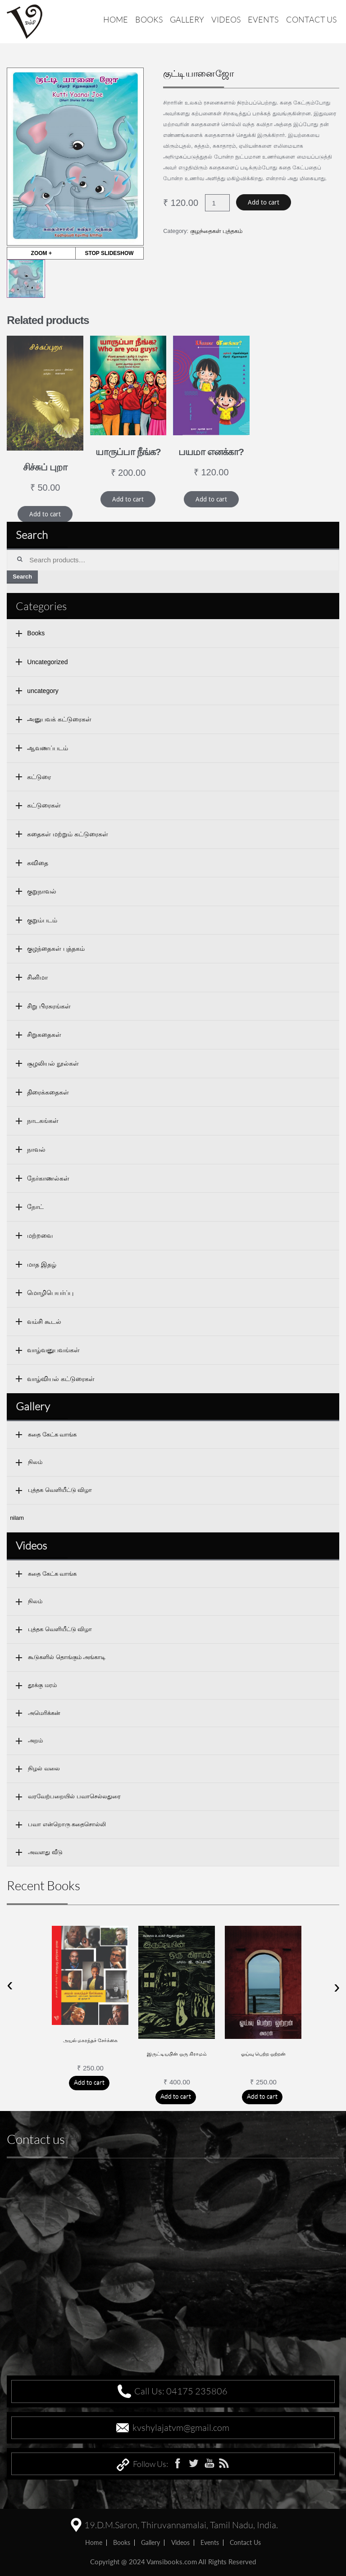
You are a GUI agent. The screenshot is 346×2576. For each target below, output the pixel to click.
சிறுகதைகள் (44, 1034)
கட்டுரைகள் (44, 805)
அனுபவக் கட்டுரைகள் (59, 719)
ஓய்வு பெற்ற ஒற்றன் (263, 2053)
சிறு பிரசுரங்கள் (49, 1006)
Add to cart (263, 202)
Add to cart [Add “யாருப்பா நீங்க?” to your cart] (128, 499)
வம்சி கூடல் (44, 1321)
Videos (226, 19)
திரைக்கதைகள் (48, 1092)
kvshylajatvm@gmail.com (180, 2427)
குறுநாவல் (41, 891)
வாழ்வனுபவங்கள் (53, 1350)
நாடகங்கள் (43, 1120)
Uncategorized (47, 662)
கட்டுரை (39, 776)
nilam (17, 1517)
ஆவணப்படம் (47, 748)
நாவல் (36, 1149)
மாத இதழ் (41, 1264)
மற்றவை (40, 1235)
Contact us (311, 19)
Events (263, 19)
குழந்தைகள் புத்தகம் (216, 231)
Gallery (187, 19)
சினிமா (37, 977)
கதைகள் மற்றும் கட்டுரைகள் (67, 834)
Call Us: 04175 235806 (181, 2391)
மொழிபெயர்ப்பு (50, 1292)
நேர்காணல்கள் (48, 1178)
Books (149, 19)
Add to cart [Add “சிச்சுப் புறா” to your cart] (45, 514)
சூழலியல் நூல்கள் (53, 1063)
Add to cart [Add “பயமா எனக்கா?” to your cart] (211, 499)
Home (115, 19)
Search (22, 576)
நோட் (35, 1206)
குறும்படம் (42, 920)
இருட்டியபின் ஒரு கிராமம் (177, 2053)
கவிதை (37, 862)
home (93, 2542)
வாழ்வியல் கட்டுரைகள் (61, 1378)
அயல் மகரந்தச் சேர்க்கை (90, 2040)
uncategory (42, 690)
